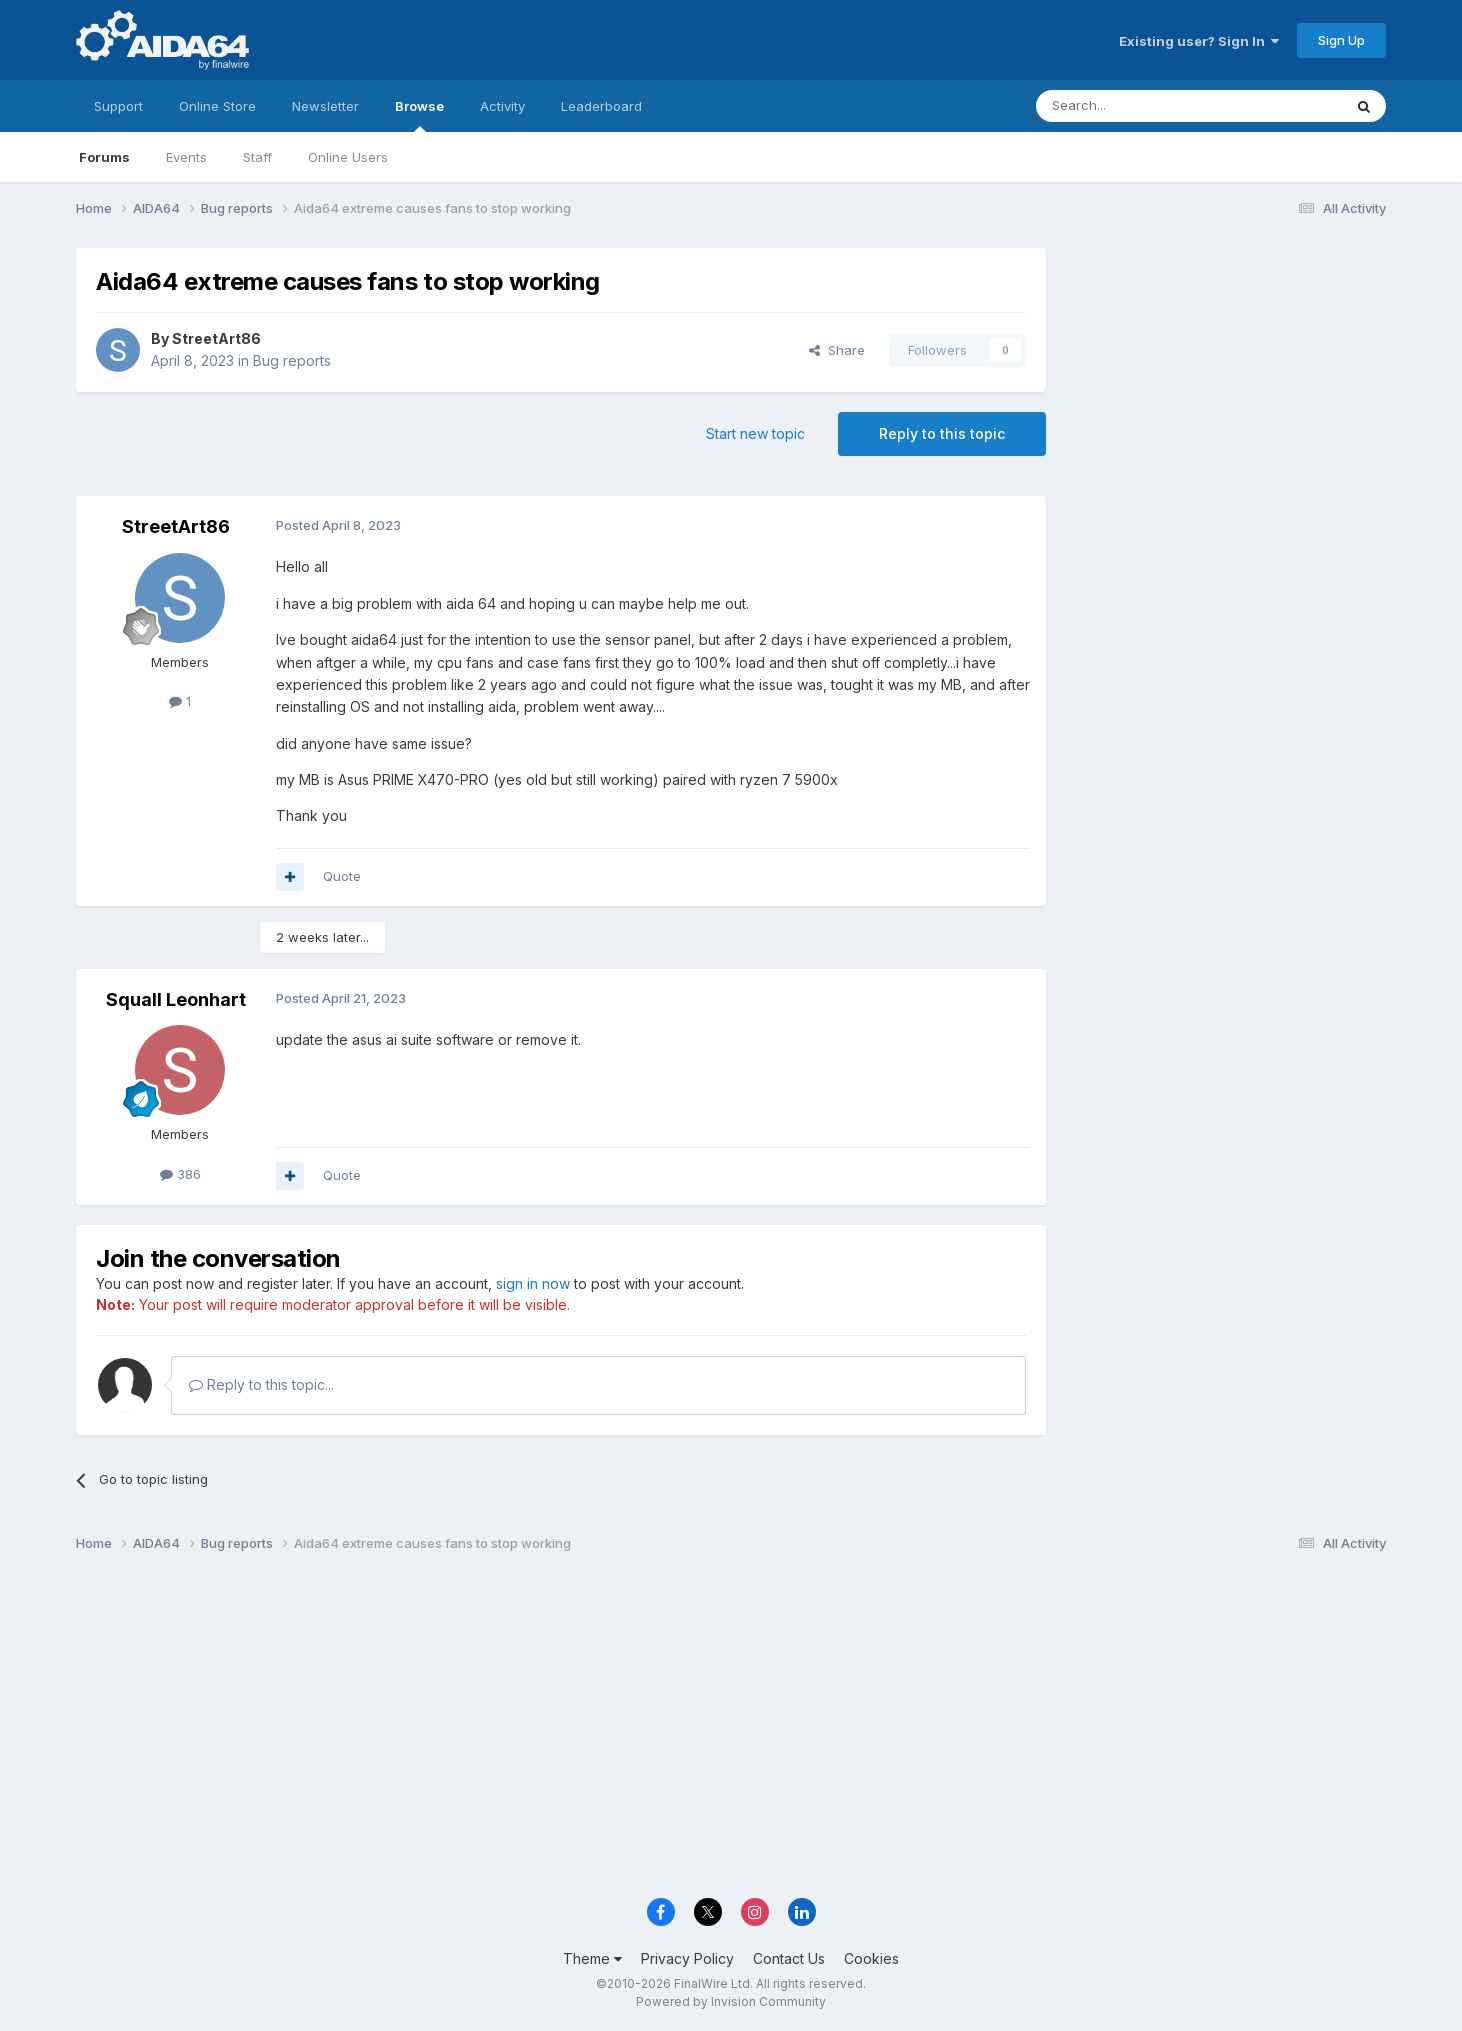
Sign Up (1341, 40)
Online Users (348, 157)
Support (118, 106)
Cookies (871, 1958)
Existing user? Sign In (1199, 41)
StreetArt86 (216, 338)
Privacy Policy (687, 1958)
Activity (502, 106)
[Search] (1138, 106)
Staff (257, 157)
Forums (104, 157)
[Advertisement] (1226, 381)
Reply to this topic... (261, 1384)
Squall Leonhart (176, 999)
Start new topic (755, 433)
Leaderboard (601, 106)
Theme (592, 1958)
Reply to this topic (942, 433)
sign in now (533, 1283)
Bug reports (292, 360)
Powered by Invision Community (731, 2001)
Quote (342, 876)
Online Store (217, 106)
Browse (419, 115)
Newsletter (325, 106)
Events (186, 157)
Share (837, 350)
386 (180, 1174)
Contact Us (789, 1958)
